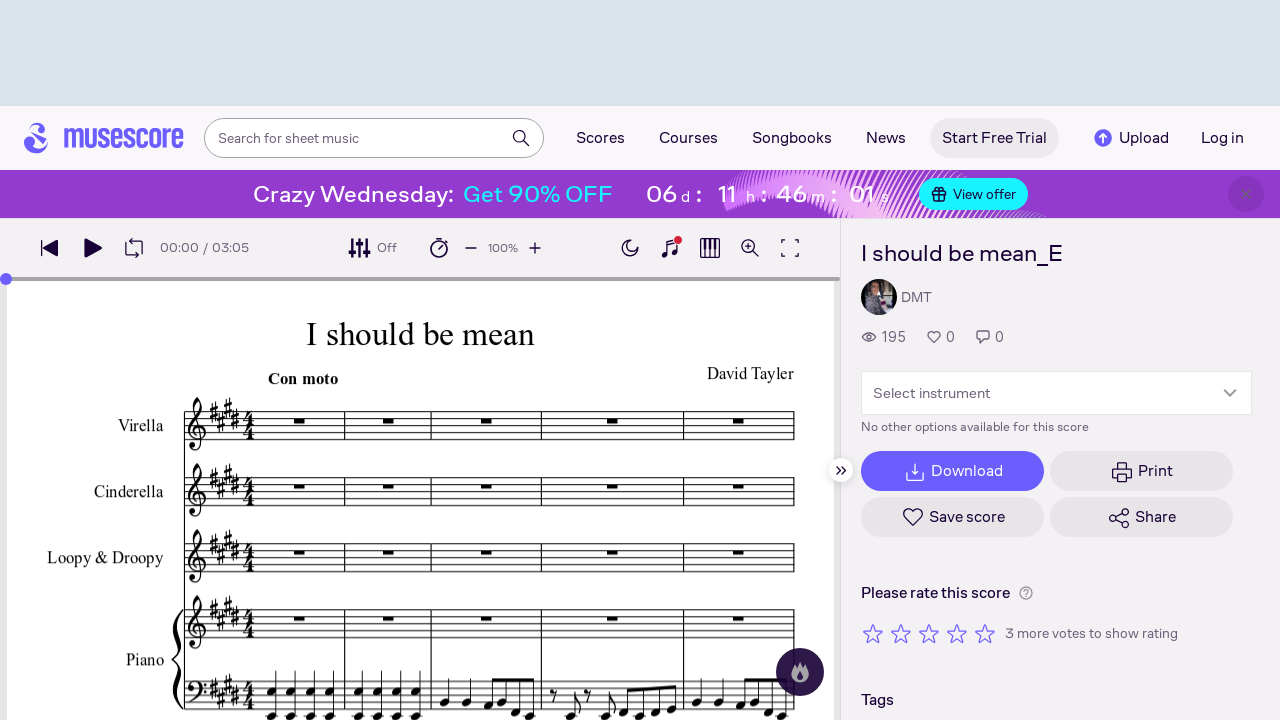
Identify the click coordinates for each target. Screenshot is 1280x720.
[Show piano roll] (710, 248)
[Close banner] (1246, 194)
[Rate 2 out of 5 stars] (901, 633)
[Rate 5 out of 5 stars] (985, 633)
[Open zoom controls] (750, 248)
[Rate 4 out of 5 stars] (957, 633)
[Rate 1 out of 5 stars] (873, 633)
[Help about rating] (1026, 593)
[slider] (6, 279)
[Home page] (104, 138)
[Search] (521, 138)
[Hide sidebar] (841, 470)
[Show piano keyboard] (670, 248)
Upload (1130, 138)
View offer (973, 194)
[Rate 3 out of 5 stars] (929, 633)
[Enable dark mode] (630, 248)
